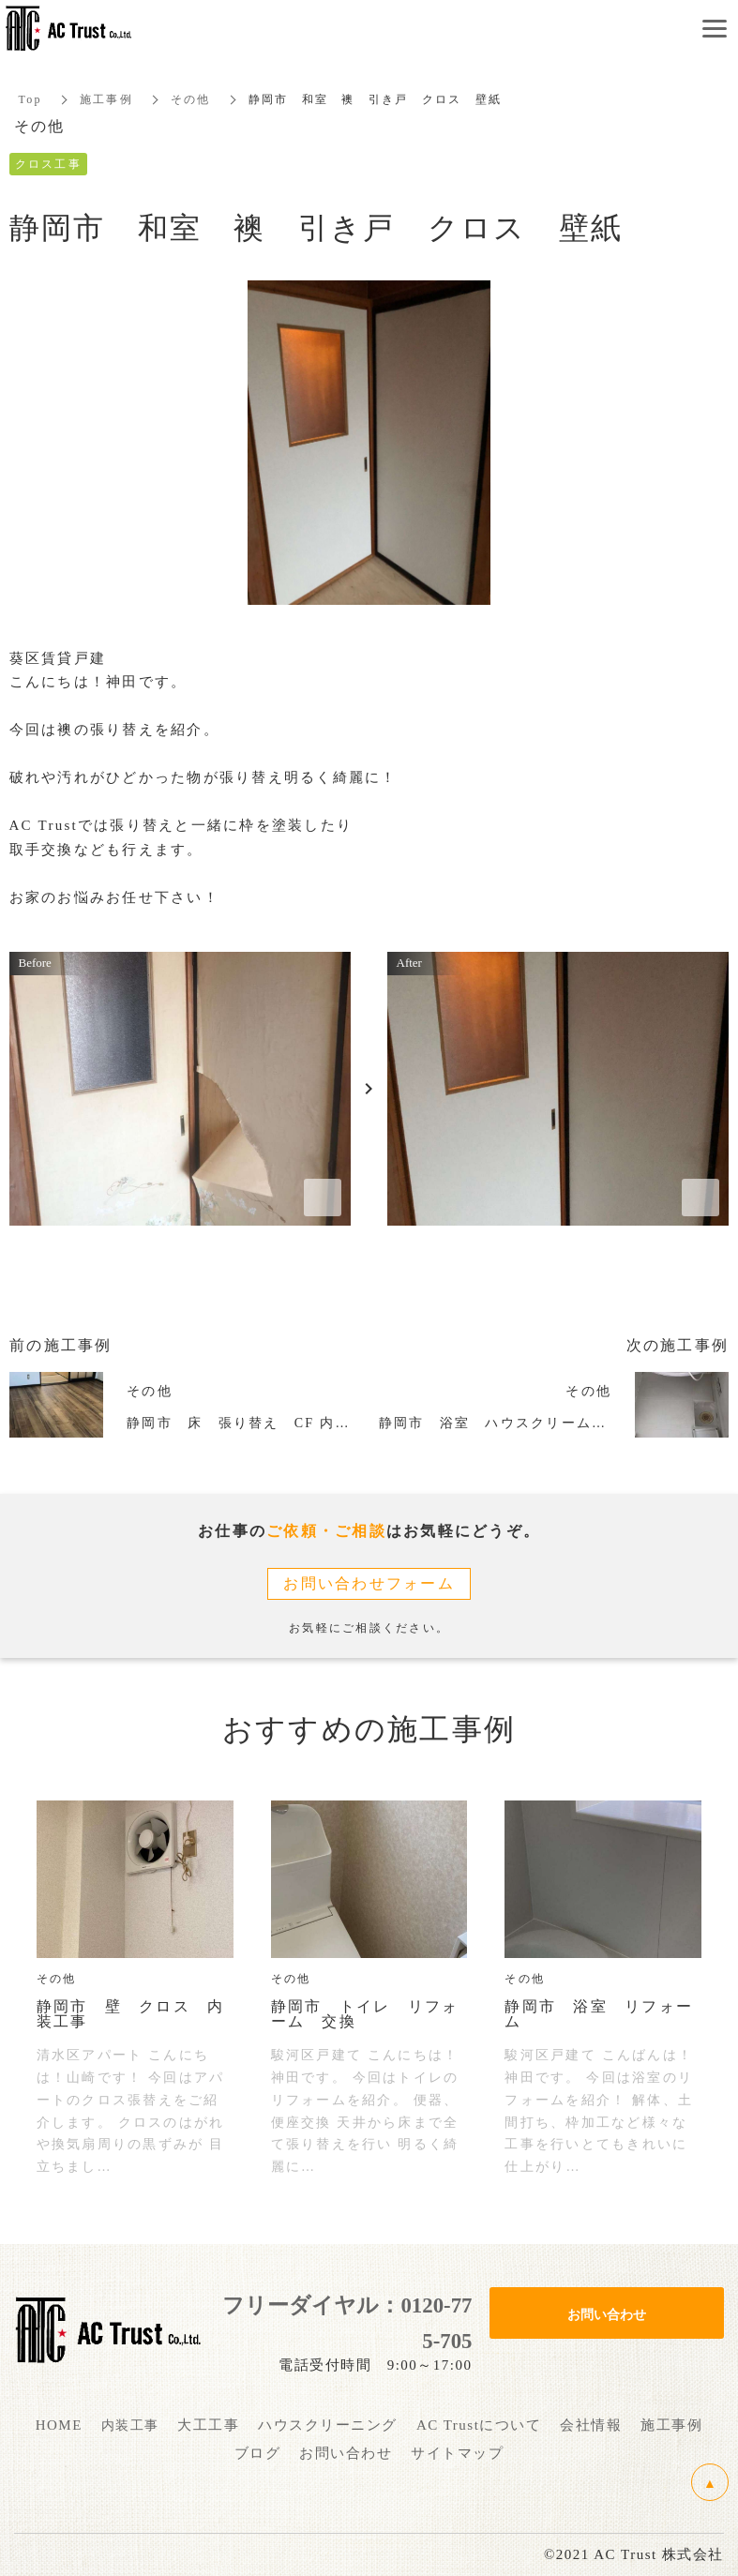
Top (30, 99)
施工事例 (106, 99)
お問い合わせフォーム (369, 1583)
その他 (191, 99)
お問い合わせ (606, 2313)
